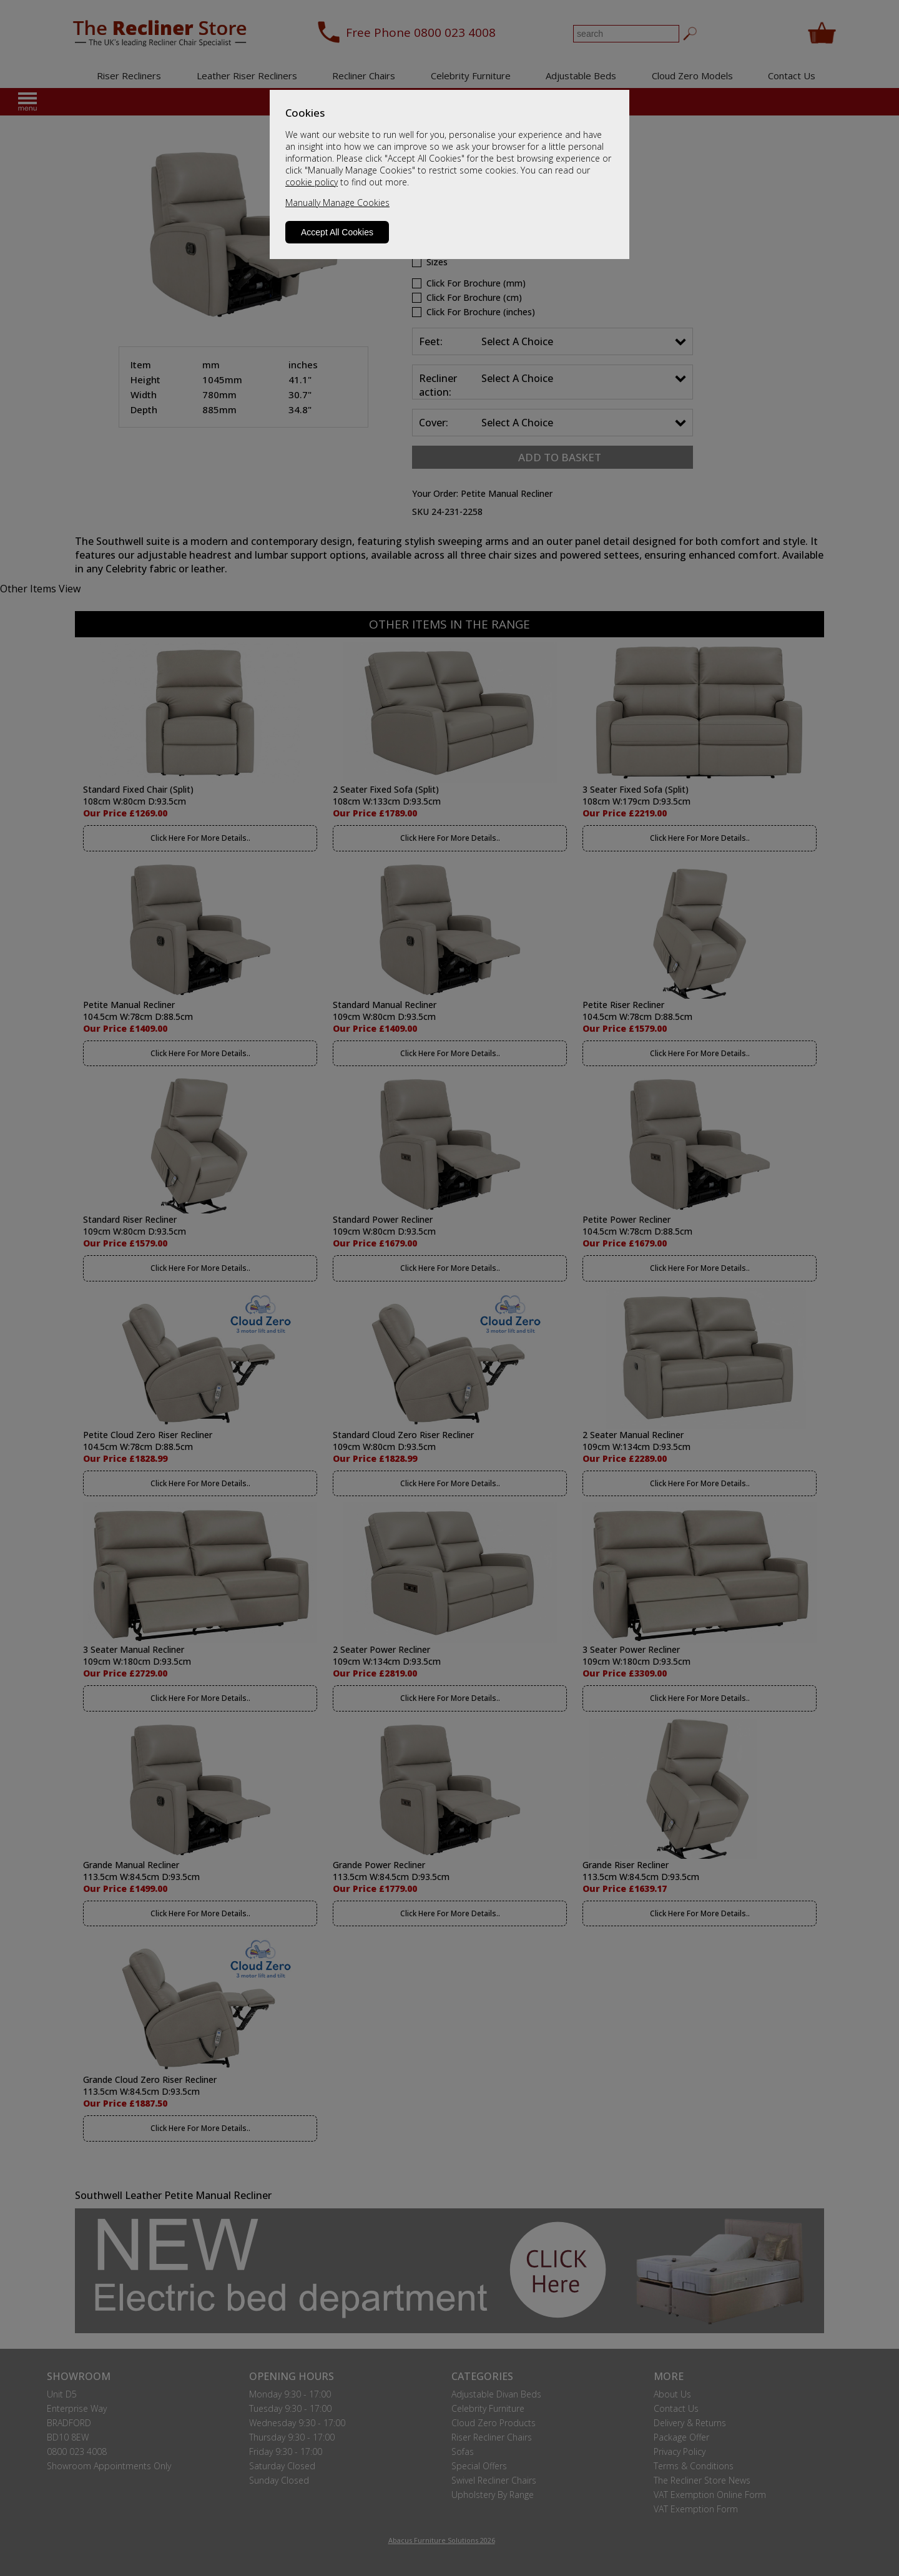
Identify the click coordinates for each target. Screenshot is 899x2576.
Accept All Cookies (337, 232)
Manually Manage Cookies (337, 202)
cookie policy (311, 182)
